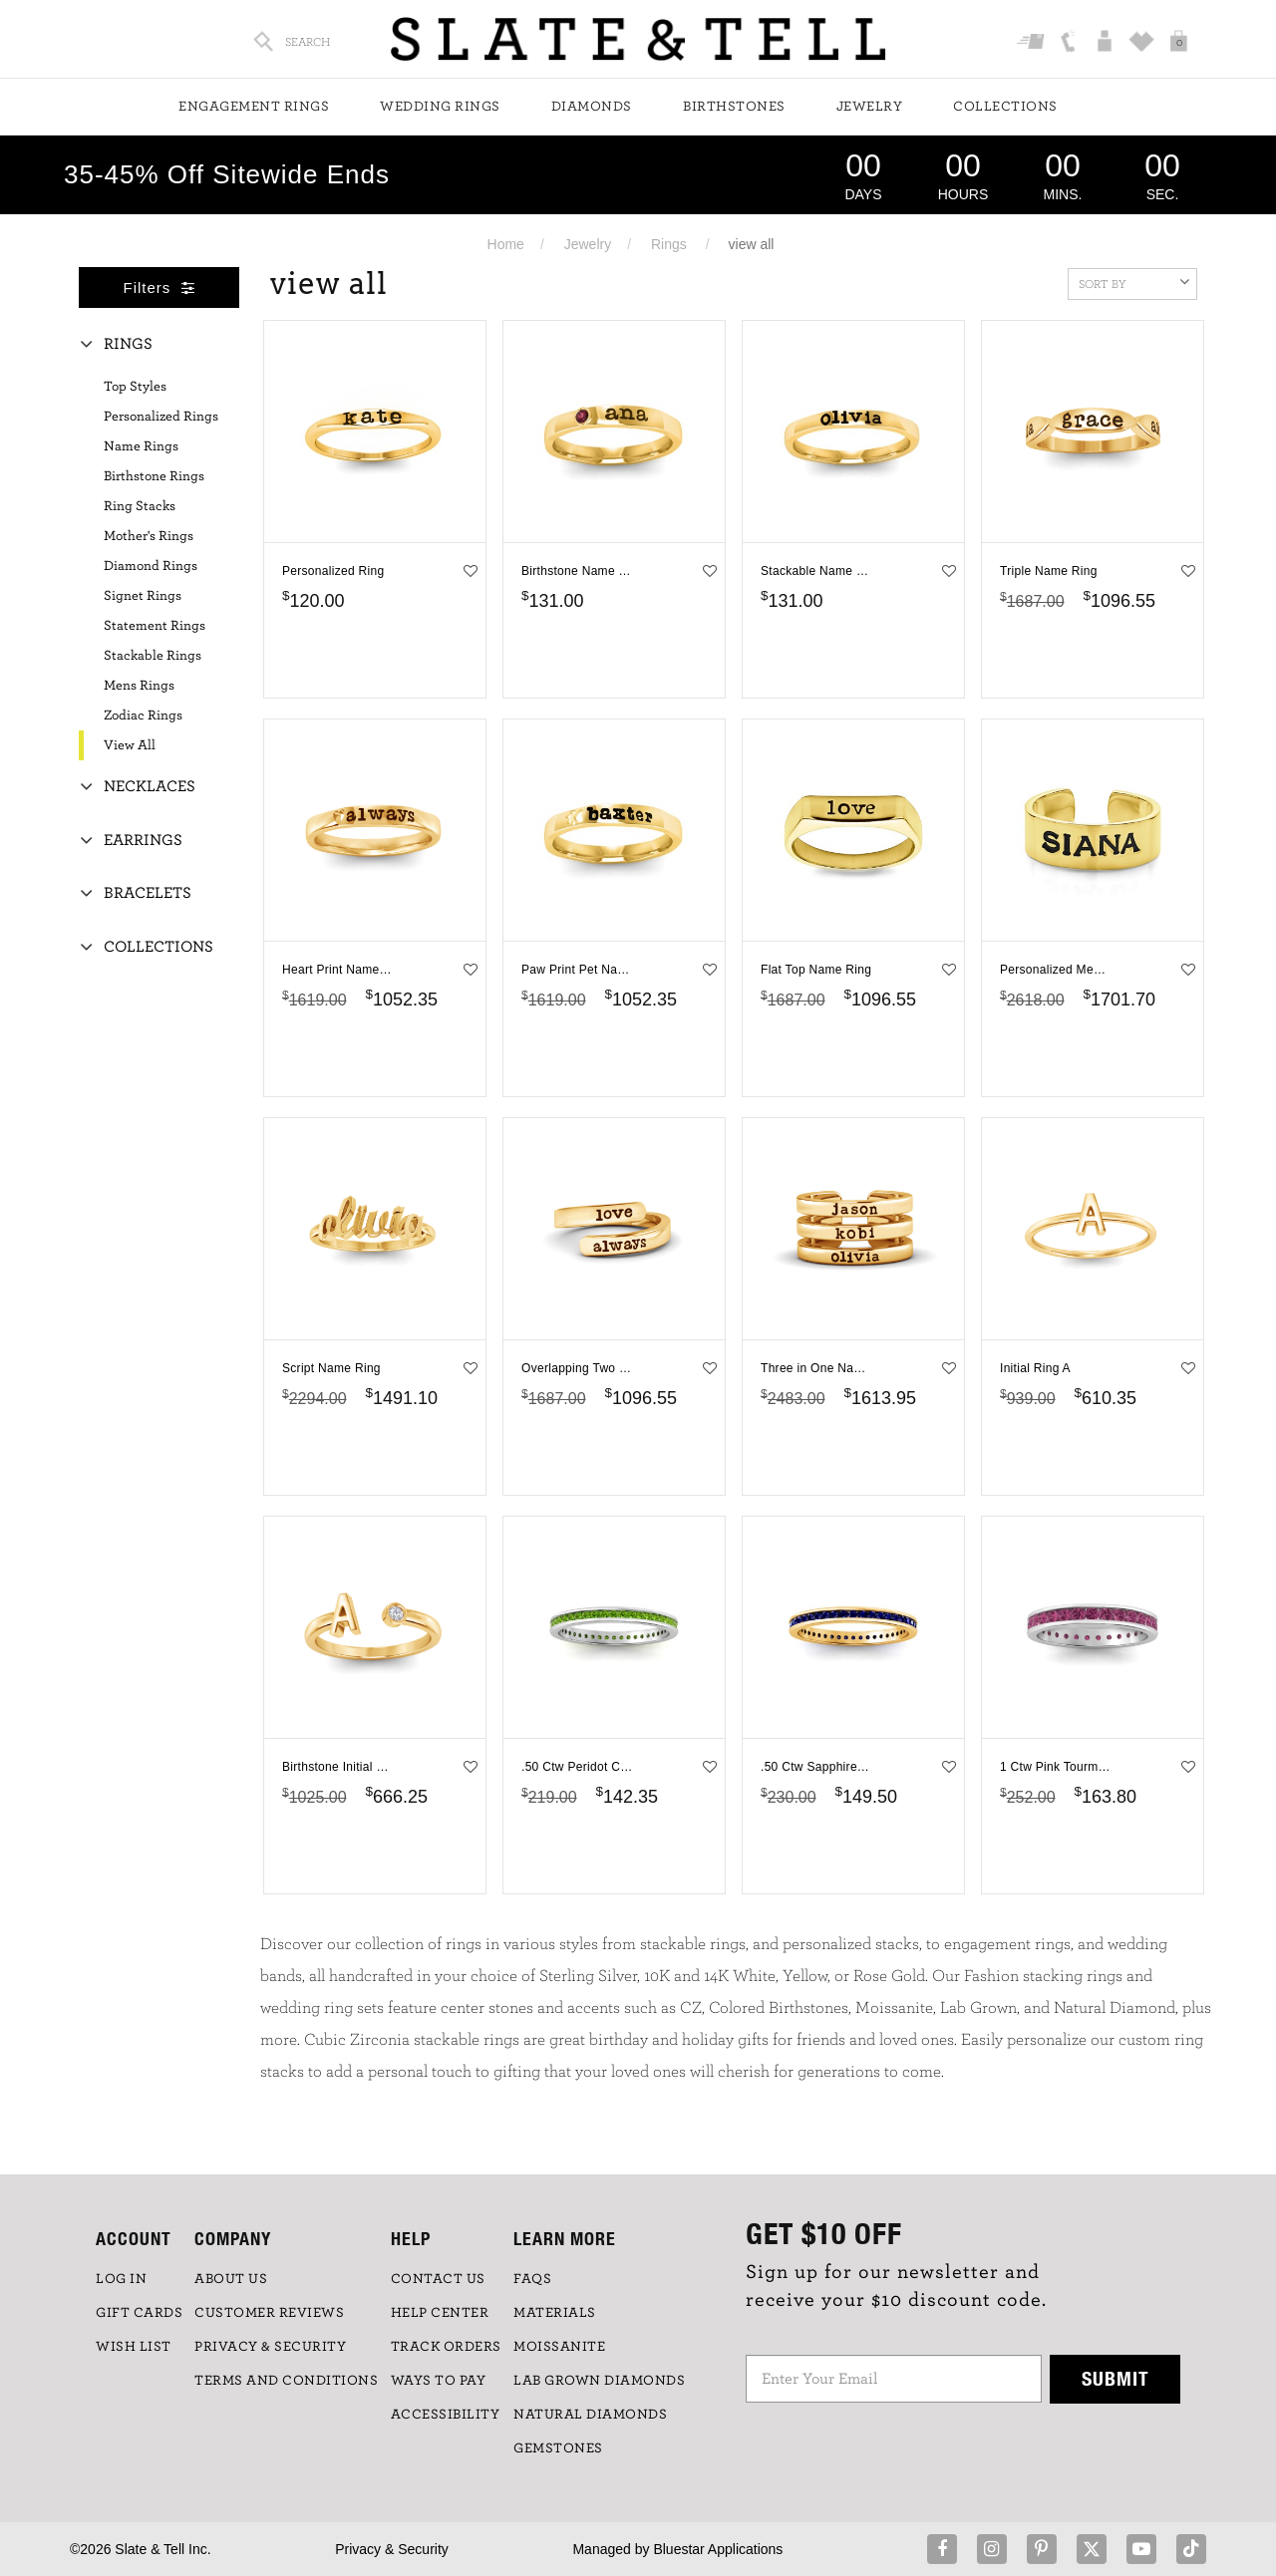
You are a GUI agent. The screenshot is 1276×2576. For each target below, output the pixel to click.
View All (130, 745)
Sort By (1134, 282)
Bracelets (147, 893)
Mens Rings (139, 686)
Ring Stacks (139, 506)
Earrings (143, 840)
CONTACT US (438, 2279)
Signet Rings (142, 596)
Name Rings (141, 446)
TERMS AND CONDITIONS (286, 2381)
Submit (1115, 2378)
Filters (159, 287)
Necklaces (149, 786)
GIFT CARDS (139, 2313)
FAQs (532, 2279)
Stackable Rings (152, 656)
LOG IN (121, 2279)
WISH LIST (133, 2347)
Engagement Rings (253, 107)
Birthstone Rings (154, 476)
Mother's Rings (148, 536)
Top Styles (135, 387)
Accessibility (445, 2415)
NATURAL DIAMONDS (590, 2415)
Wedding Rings (440, 107)
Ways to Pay (438, 2381)
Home (505, 244)
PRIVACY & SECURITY (270, 2347)
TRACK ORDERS (446, 2347)
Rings (669, 244)
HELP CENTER (440, 2313)
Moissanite (559, 2347)
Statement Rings (154, 626)
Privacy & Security (392, 2549)
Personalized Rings (161, 417)
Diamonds (591, 107)
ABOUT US (230, 2279)
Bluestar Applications (718, 2549)
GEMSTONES (558, 2448)
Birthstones (734, 107)
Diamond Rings (150, 566)
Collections (1005, 107)
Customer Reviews (269, 2313)
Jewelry (869, 107)
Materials (554, 2313)
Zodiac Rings (143, 715)
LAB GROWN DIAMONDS (599, 2381)
